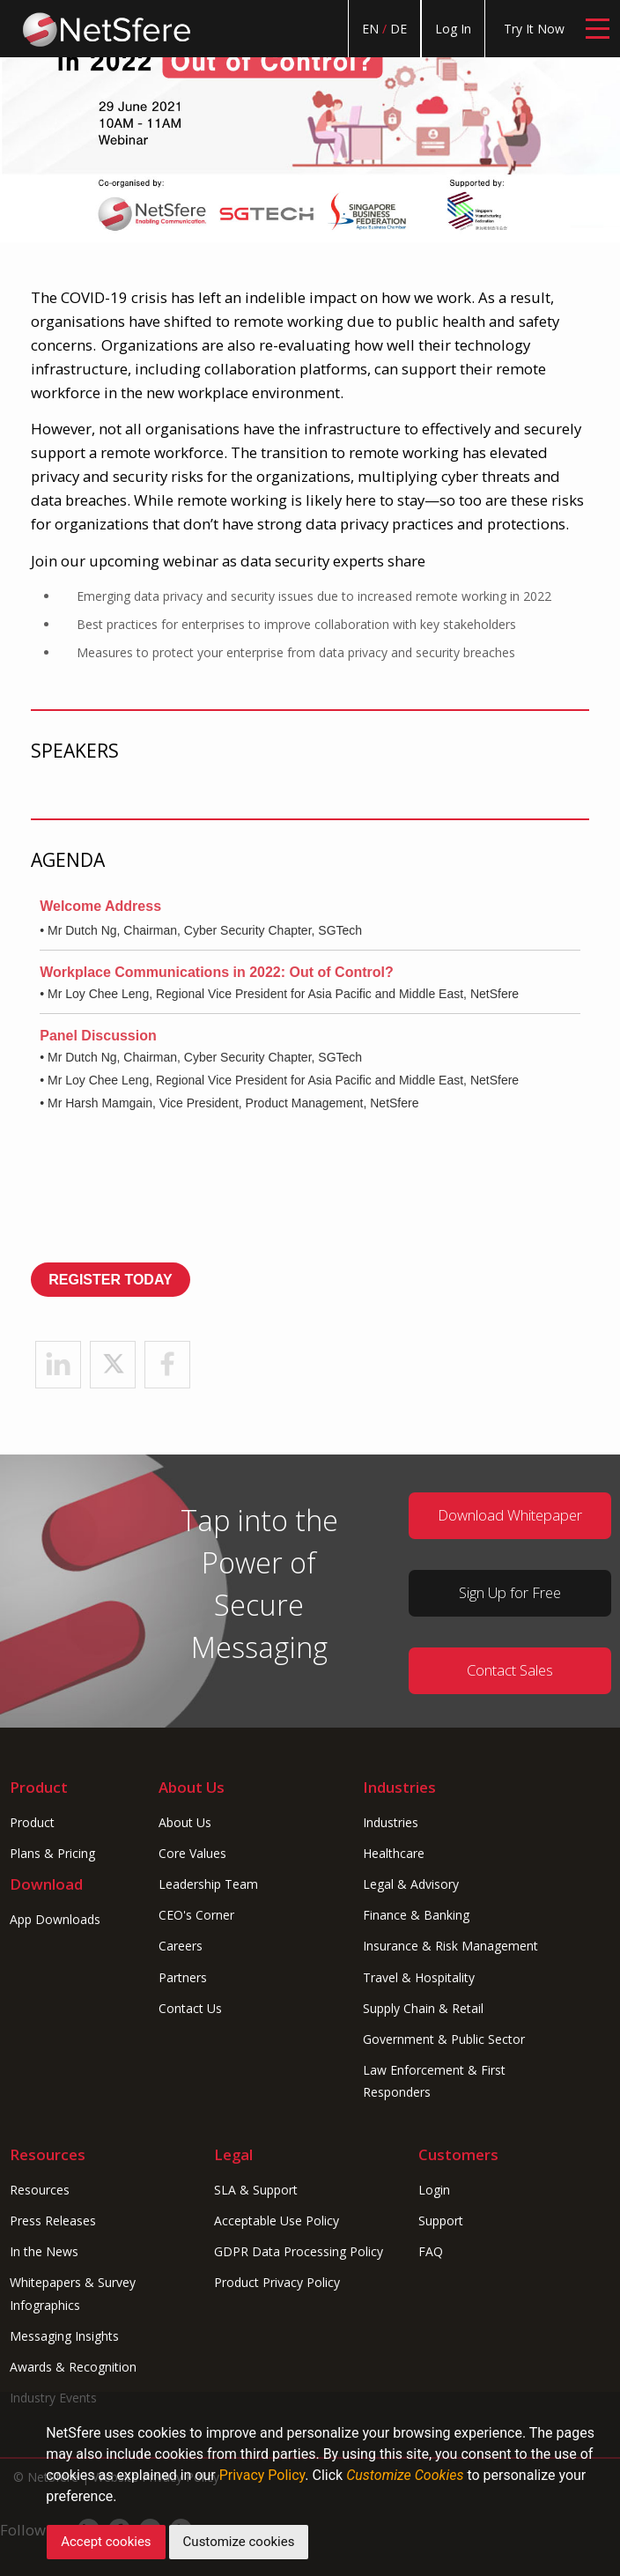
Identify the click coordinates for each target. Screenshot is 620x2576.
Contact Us (190, 2008)
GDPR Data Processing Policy (298, 2251)
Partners (183, 1977)
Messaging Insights (64, 2336)
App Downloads (55, 1919)
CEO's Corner (196, 1914)
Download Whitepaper (510, 1515)
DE (398, 28)
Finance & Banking (416, 1914)
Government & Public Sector (444, 2039)
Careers (181, 1945)
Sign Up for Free (510, 1592)
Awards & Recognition (73, 2366)
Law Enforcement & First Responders (434, 2081)
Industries (390, 1822)
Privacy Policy (262, 2475)
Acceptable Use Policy (276, 2220)
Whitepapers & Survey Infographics (73, 2293)
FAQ (430, 2251)
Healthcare (393, 1853)
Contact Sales (510, 1670)
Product (32, 1822)
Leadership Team (208, 1884)
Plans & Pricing (52, 1853)
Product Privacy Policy (277, 2282)
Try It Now (534, 28)
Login (434, 2189)
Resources (40, 2189)
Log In (453, 28)
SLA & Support (256, 2189)
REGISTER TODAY (110, 1279)
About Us (185, 1822)
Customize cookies (239, 2542)
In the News (44, 2251)
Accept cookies (106, 2542)
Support (440, 2220)
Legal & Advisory (411, 1884)
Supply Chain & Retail (423, 2008)
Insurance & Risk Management (450, 1945)
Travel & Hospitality (419, 1977)
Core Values (192, 1853)
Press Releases (53, 2220)
